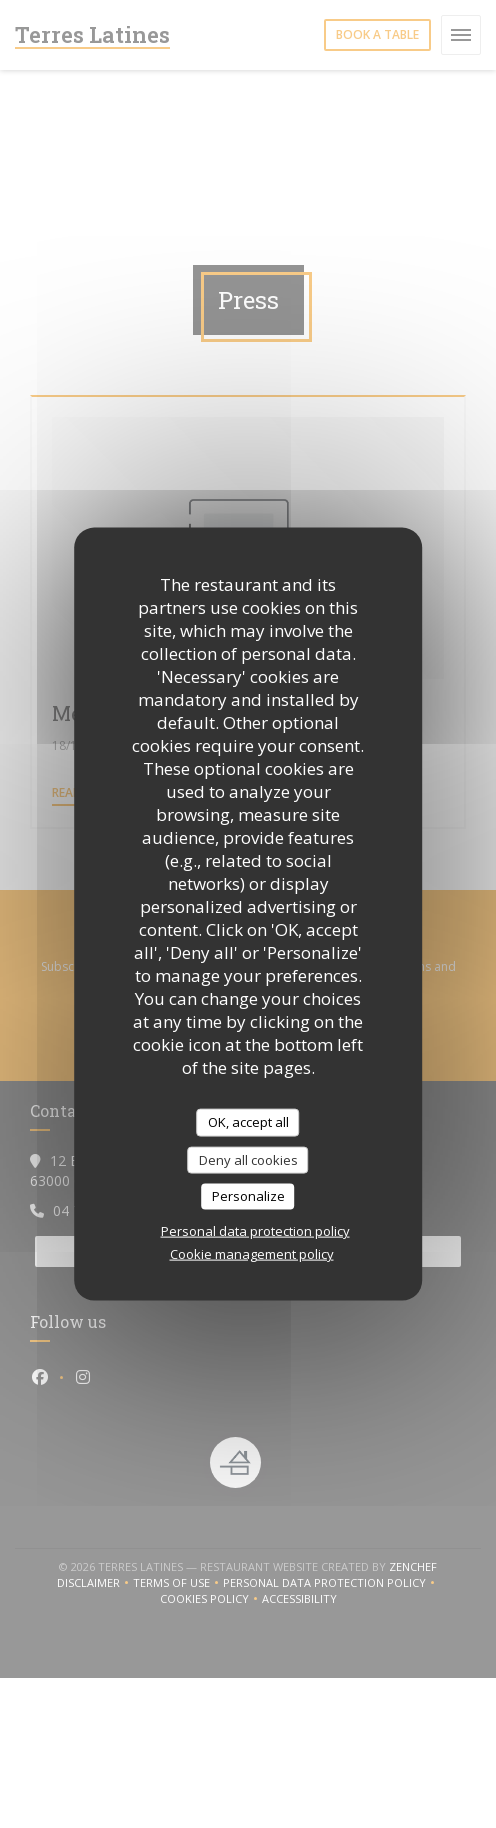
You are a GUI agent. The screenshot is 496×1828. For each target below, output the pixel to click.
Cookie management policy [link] (252, 1253)
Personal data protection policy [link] (255, 1230)
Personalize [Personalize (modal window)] (248, 1196)
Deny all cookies (248, 1159)
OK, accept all (248, 1122)
